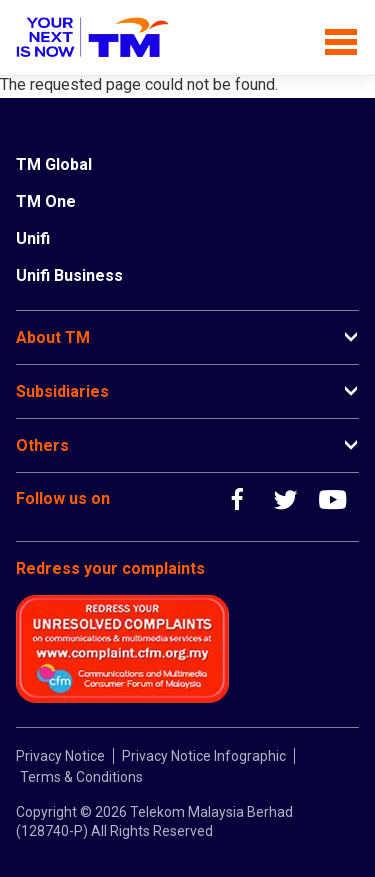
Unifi (33, 238)
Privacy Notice (60, 756)
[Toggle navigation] (341, 37)
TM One (46, 201)
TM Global (54, 164)
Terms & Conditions (81, 777)
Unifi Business (69, 275)
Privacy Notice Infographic (204, 756)
